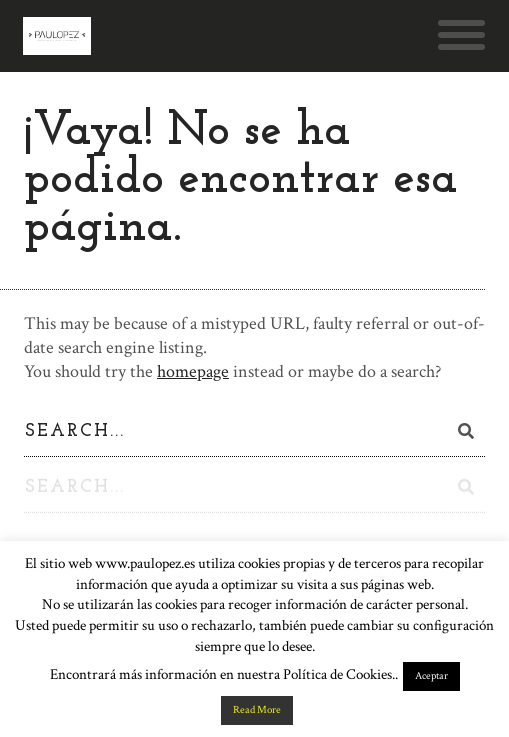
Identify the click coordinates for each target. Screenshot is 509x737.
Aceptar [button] (431, 676)
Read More (257, 710)
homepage (193, 371)
